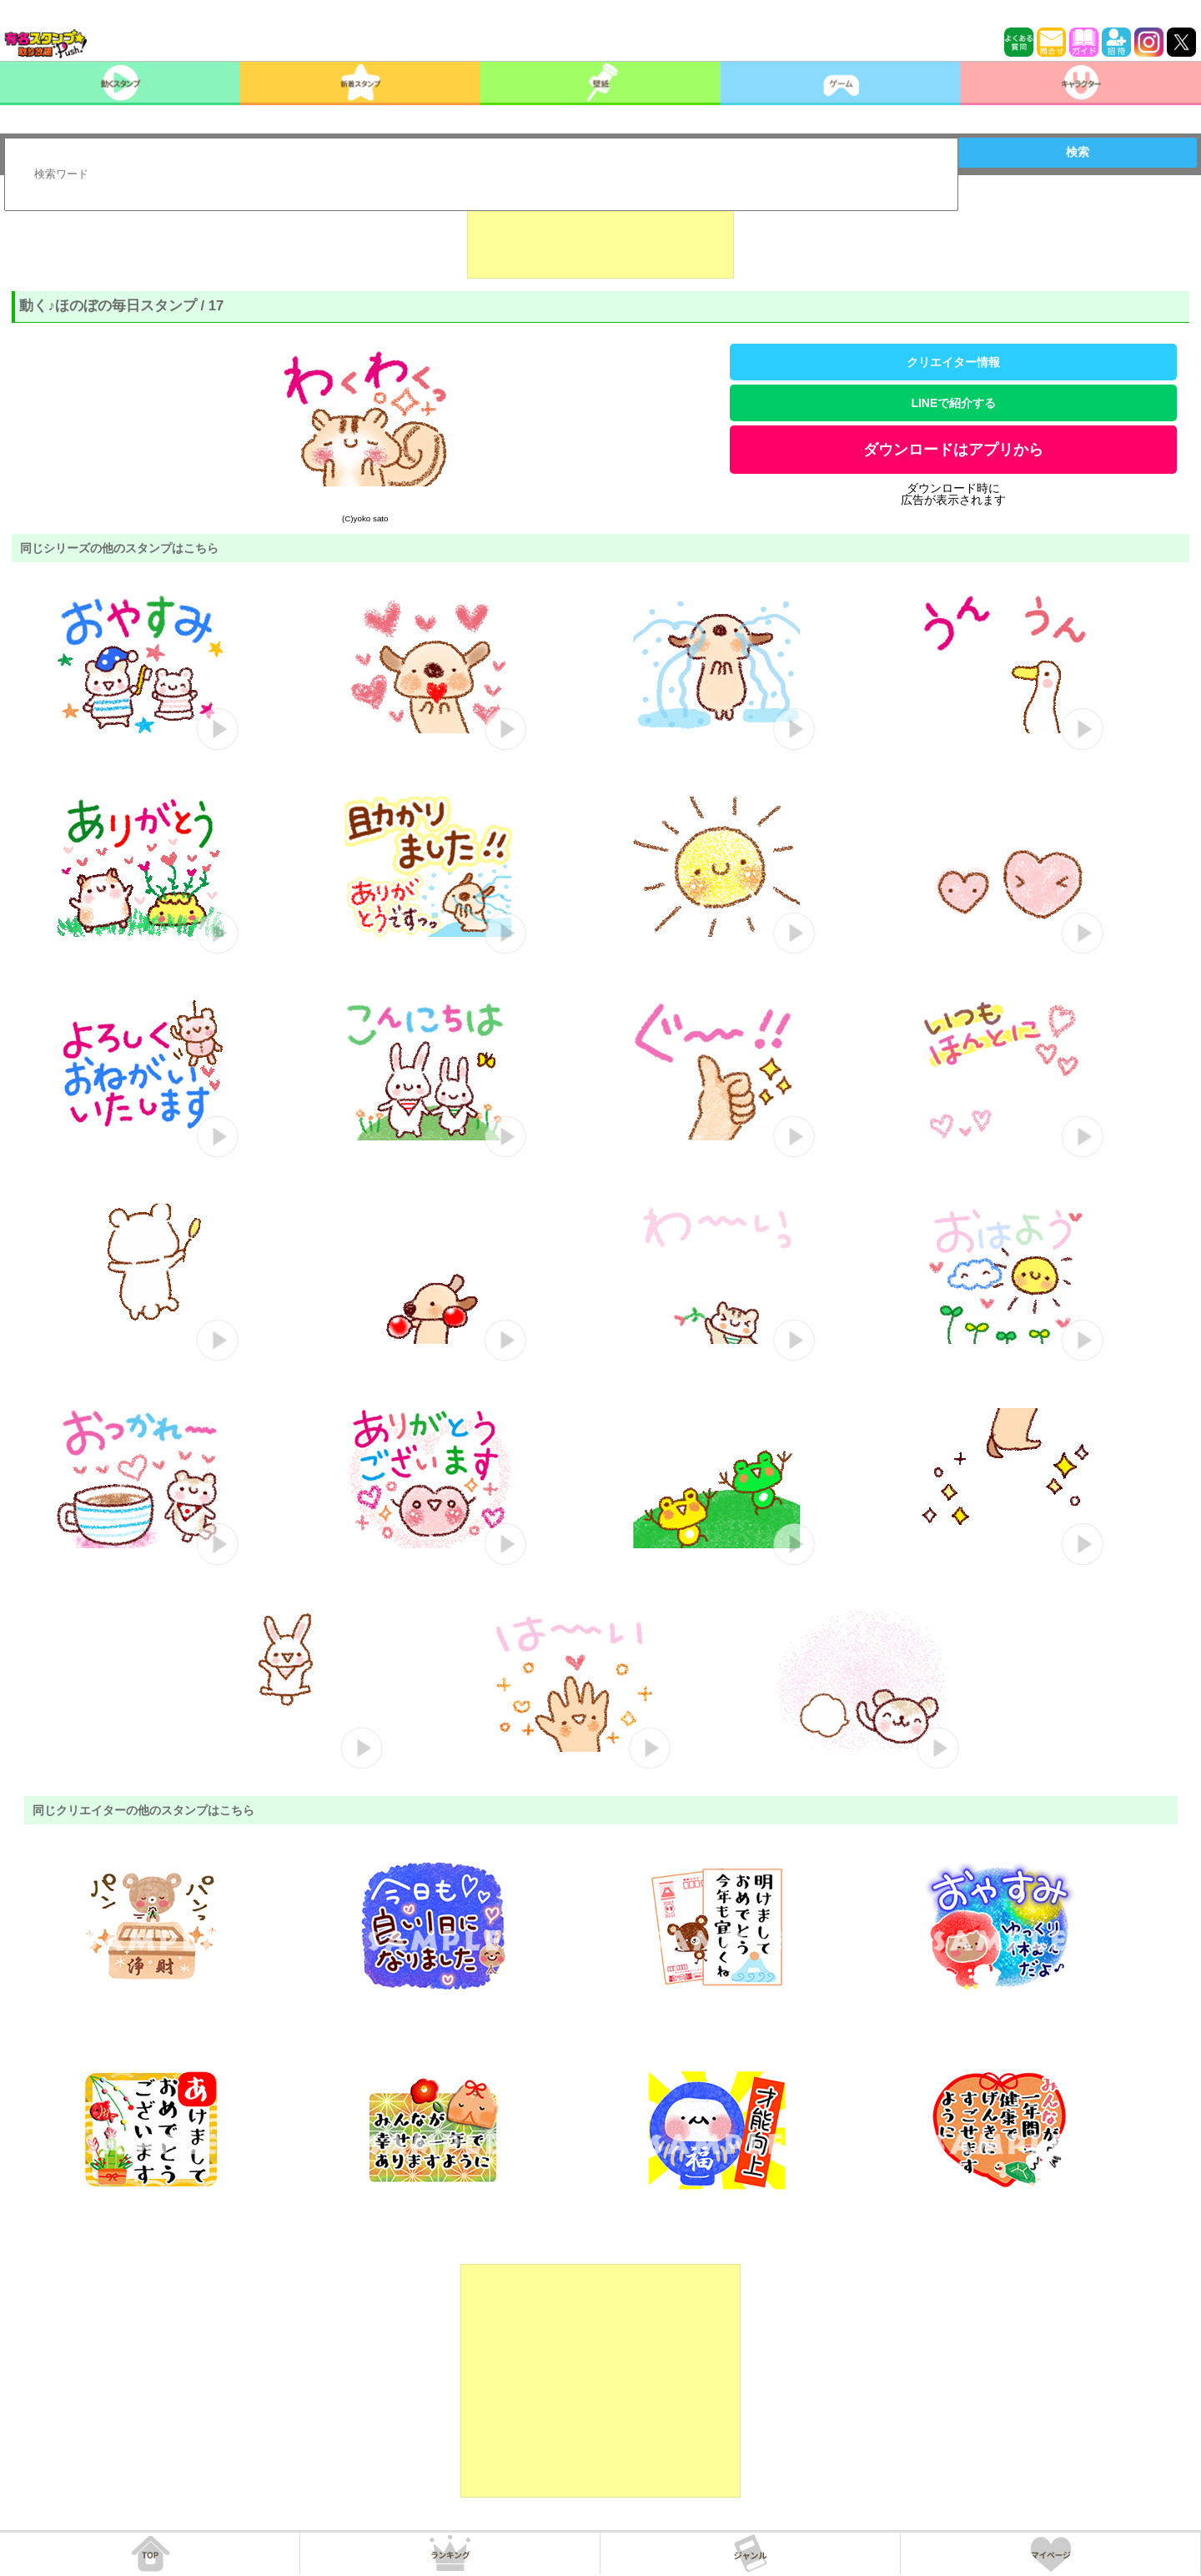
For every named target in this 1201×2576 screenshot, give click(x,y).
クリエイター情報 (953, 362)
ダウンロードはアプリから (953, 449)
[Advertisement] (600, 237)
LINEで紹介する (953, 403)
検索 (1077, 151)
